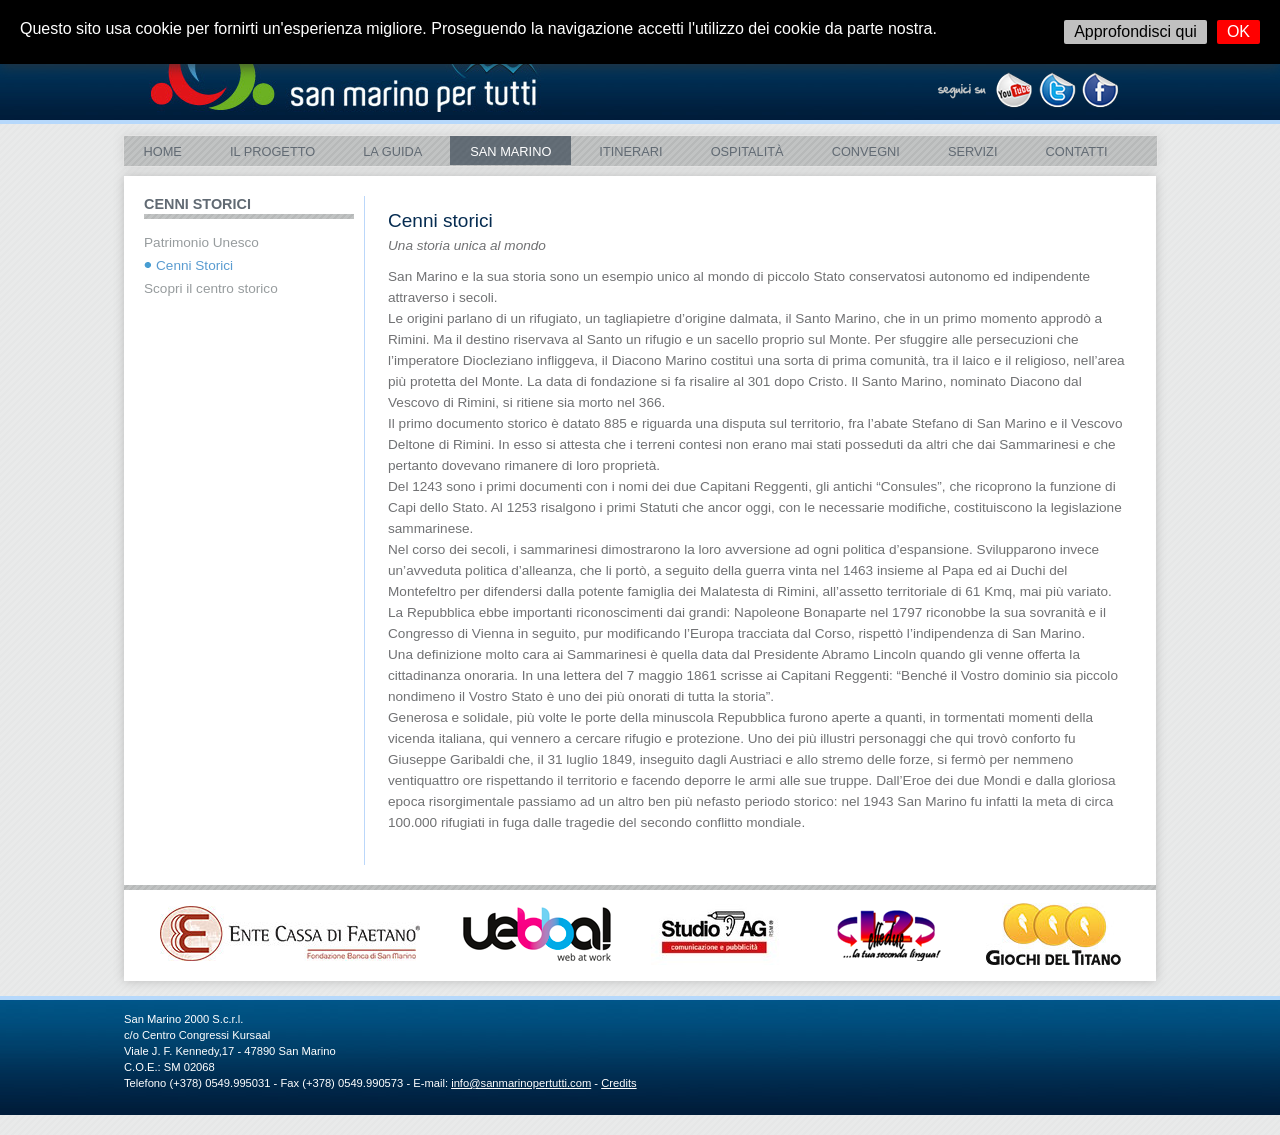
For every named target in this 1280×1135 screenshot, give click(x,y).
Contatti (1076, 151)
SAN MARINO (510, 151)
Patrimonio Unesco (201, 242)
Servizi (973, 151)
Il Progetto (272, 151)
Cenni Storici (194, 265)
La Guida (392, 151)
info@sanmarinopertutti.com (521, 1083)
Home (163, 151)
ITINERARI (630, 151)
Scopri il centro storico (211, 288)
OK (1238, 31)
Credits (618, 1083)
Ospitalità (747, 151)
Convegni (866, 151)
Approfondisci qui (1135, 31)
